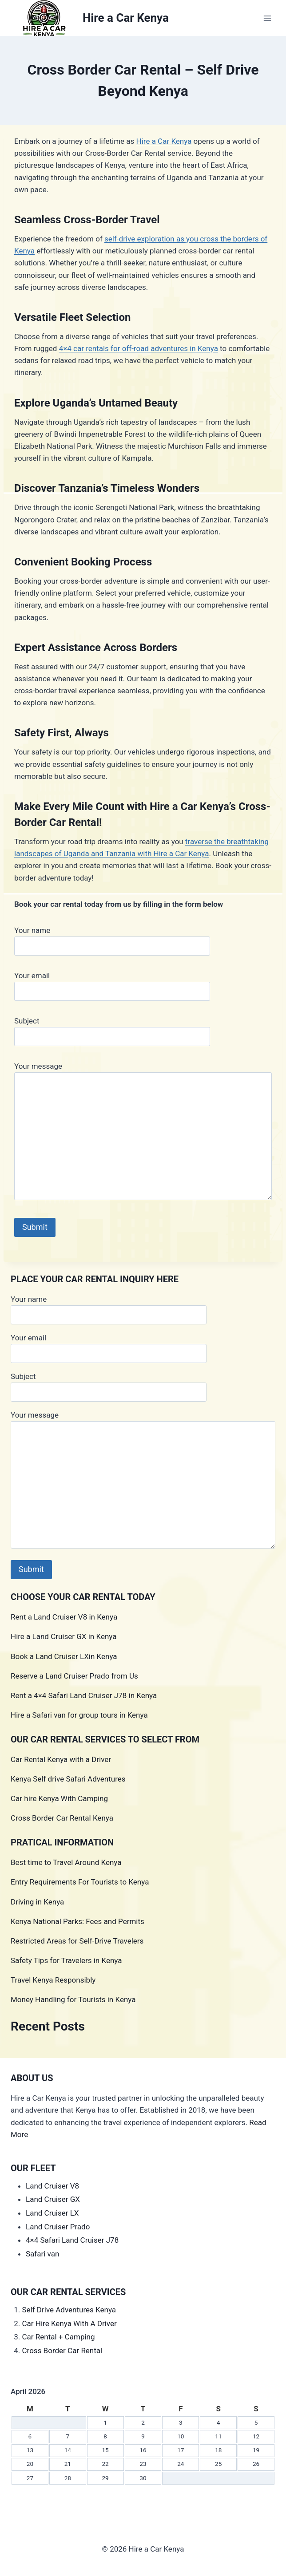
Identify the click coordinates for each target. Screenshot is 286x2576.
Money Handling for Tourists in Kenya (73, 1999)
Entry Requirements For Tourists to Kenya (80, 1881)
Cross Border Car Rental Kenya (62, 1817)
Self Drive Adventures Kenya (70, 2309)
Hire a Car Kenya (164, 141)
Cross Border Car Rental (62, 2350)
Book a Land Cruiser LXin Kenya (64, 1656)
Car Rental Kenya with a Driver (61, 1759)
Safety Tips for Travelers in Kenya (66, 1960)
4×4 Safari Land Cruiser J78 (72, 2240)
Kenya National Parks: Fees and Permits (77, 1921)
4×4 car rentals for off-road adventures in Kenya (138, 348)
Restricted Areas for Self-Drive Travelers (77, 1940)
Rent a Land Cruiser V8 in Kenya (64, 1616)
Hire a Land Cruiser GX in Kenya (63, 1636)
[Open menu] (267, 18)
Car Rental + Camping (58, 2336)
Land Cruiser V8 (52, 2185)
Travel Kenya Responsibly (53, 1979)
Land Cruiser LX (52, 2213)
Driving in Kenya (37, 1901)
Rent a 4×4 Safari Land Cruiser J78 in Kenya (84, 1695)
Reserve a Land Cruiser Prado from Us (74, 1675)
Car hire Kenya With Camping (59, 1798)
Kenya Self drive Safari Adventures (68, 1778)
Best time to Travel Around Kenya (66, 1862)
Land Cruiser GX (53, 2199)
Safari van (42, 2253)
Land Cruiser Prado (58, 2226)
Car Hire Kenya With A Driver (69, 2323)
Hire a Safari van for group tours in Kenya (79, 1715)
